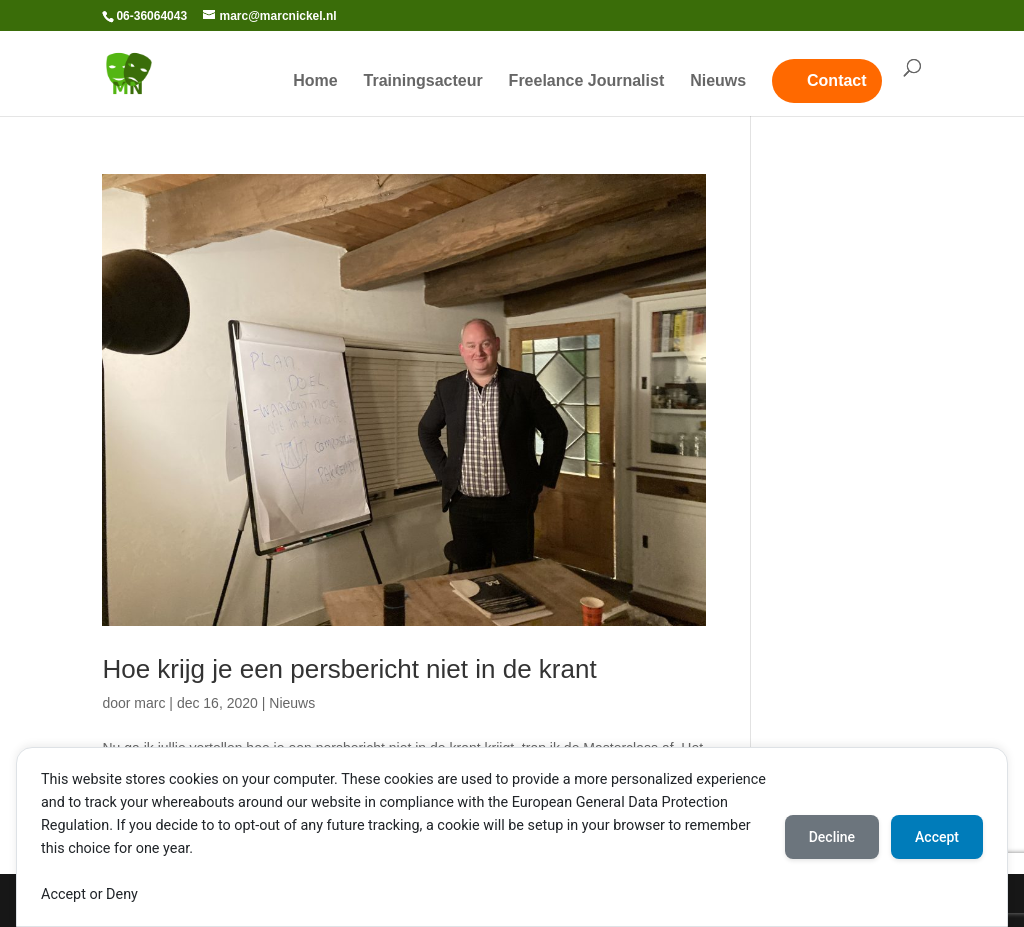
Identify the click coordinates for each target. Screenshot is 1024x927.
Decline (832, 837)
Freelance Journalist (587, 81)
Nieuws (718, 81)
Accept (937, 837)
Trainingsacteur (423, 81)
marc (149, 703)
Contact (837, 80)
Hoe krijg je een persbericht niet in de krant (349, 669)
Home (315, 81)
